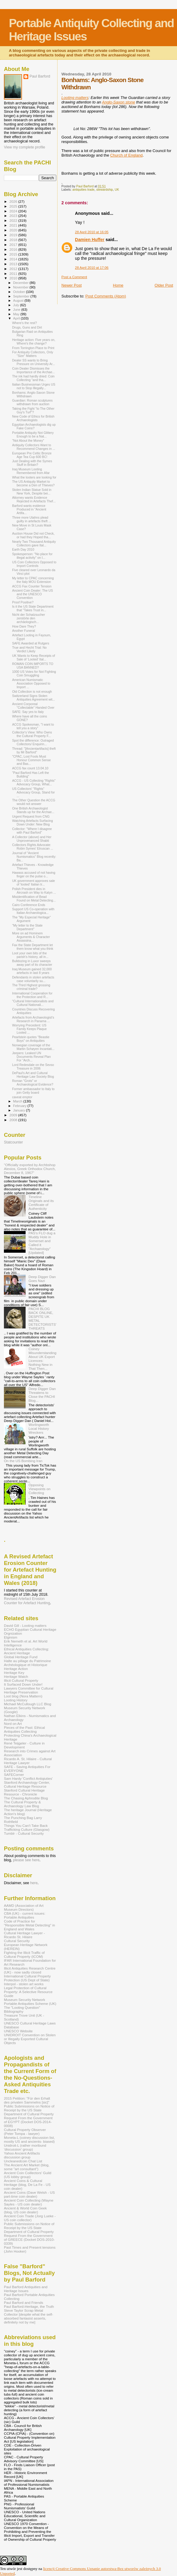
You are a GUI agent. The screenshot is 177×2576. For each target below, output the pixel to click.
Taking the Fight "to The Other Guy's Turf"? (33, 410)
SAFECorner (14, 1774)
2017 (13, 244)
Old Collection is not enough (32, 691)
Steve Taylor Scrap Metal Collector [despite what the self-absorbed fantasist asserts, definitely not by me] (28, 2316)
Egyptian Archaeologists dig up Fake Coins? (34, 426)
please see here (26, 1860)
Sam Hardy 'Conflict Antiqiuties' (28, 1778)
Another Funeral (23, 630)
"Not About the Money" (28, 440)
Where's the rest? (24, 323)
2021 (13, 225)
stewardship (104, 189)
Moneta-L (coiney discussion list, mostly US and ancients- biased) (29, 2139)
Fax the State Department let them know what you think (32, 946)
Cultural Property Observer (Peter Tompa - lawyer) (25, 2132)
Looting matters (74, 97)
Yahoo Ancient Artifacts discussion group (22, 2155)
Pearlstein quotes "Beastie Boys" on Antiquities (30, 1038)
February (20, 1106)
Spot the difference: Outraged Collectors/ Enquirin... (33, 742)
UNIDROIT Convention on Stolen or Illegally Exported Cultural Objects (30, 2039)
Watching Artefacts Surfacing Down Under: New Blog (32, 822)
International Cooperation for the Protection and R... (32, 995)
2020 (13, 230)
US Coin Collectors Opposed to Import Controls (34, 564)
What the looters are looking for (34, 477)
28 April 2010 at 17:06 (91, 267)
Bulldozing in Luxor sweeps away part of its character (32, 962)
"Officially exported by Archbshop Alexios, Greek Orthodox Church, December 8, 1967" (30, 1169)
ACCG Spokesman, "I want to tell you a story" (33, 726)
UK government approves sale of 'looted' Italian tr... (33, 882)
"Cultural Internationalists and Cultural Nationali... (33, 1003)
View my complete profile (24, 147)
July (16, 305)
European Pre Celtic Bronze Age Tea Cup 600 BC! (31, 455)
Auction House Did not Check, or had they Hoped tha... (33, 535)
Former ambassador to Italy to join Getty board (33, 1090)
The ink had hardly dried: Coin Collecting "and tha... (33, 378)
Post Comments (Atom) (105, 296)
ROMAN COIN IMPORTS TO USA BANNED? (32, 665)
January (19, 1110)
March (18, 1101)
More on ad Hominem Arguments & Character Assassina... (31, 936)
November (21, 287)
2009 (13, 1115)
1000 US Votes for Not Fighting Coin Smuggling (34, 673)
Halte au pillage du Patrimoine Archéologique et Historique (27, 1663)
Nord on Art (13, 1723)
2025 (13, 206)
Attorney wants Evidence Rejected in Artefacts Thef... (34, 499)
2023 (13, 216)
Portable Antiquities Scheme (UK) (30, 2003)
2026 (13, 201)
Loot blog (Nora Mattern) (23, 1696)
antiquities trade (84, 189)
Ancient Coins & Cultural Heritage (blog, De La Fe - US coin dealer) (27, 2184)
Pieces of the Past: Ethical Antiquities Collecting (24, 1729)
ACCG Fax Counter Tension (31, 586)
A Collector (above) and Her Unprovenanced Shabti (31, 838)
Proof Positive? (22, 602)
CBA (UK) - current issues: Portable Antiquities (24, 1915)
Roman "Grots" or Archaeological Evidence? (32, 1082)
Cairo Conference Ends (28, 905)
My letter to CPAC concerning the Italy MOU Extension (33, 580)
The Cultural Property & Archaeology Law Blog (22, 1804)
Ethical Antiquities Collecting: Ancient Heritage (26, 1651)
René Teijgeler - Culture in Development (24, 1745)
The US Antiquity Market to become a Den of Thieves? (33, 483)
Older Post (164, 285)
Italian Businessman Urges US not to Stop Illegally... (33, 386)
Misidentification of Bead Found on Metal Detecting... (34, 898)
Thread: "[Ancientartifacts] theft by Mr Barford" (34, 750)
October (19, 292)
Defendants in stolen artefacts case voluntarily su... (33, 979)
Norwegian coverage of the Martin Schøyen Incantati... (33, 1047)
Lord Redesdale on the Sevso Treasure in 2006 (33, 1066)
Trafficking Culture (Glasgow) (26, 1829)
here (34, 1883)
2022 (13, 220)
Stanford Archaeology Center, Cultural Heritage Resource (27, 1784)
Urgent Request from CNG (31, 816)
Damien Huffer (89, 239)
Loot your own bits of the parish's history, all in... (30, 955)
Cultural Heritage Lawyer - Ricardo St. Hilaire (24, 1935)
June (17, 309)
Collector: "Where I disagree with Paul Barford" (32, 830)
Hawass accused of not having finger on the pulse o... (33, 874)
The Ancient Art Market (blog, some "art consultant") (26, 2167)
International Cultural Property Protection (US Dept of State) (27, 1978)
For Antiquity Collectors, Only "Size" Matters (32, 354)
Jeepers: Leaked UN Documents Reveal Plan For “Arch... (31, 1056)
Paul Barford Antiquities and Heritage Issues (26, 2289)
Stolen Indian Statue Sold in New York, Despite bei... (31, 491)
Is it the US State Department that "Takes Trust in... (33, 608)
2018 (13, 240)
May (16, 314)
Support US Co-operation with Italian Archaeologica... (33, 910)
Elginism (10, 1637)
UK (117, 189)
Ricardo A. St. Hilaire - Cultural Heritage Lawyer (28, 1761)
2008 (13, 1120)
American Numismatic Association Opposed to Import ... (31, 683)
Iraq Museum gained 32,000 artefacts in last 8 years (32, 971)
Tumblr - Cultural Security (24, 1833)
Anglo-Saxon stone (118, 102)
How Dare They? (24, 626)
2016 (13, 249)
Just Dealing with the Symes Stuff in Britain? (32, 462)
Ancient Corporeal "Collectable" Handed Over (33, 705)
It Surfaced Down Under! (23, 1684)
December (21, 283)
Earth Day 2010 (23, 549)
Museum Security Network (24, 2000)
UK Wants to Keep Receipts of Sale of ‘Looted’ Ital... (33, 657)
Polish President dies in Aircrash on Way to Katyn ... (34, 890)
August (19, 300)
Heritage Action (16, 1669)
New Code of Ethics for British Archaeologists (33, 418)
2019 (13, 235)
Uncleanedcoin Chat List (23, 2161)
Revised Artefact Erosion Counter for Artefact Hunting (27, 1601)
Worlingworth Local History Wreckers (39, 1428)
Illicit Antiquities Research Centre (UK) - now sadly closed (29, 1970)
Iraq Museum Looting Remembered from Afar (31, 471)
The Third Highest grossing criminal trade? (31, 987)
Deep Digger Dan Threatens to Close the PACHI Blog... (42, 1394)
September (22, 296)
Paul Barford (40, 76)
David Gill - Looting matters (25, 1625)
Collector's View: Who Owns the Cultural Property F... (32, 734)
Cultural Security (17, 1941)
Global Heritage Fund (20, 1657)
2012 (13, 269)
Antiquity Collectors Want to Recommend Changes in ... (33, 446)
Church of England (126, 155)
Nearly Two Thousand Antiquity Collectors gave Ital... (34, 543)
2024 (13, 211)
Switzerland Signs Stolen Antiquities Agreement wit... (33, 697)
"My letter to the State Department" (27, 927)
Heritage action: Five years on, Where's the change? (33, 341)
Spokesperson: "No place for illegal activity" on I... (32, 555)
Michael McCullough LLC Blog (27, 1704)
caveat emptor (22, 1097)
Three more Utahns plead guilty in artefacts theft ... (31, 519)
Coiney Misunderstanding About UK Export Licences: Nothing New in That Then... (43, 1358)
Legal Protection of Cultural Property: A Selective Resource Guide (28, 1992)
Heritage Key (14, 1672)
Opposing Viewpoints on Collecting (40, 1489)
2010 (13, 278)
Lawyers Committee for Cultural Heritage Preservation (28, 1690)
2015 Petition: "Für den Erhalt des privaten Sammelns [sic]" (27, 2100)
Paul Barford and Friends (23, 2302)
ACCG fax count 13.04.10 (30, 768)
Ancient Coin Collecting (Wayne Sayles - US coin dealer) (28, 2202)
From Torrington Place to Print (33, 348)
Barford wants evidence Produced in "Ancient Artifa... (29, 509)
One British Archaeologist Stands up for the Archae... (33, 810)
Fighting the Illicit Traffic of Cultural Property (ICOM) (24, 1954)
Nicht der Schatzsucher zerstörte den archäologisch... (28, 618)
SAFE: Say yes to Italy (28, 712)
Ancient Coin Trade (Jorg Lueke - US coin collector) (30, 2218)
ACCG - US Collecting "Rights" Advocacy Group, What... (33, 782)
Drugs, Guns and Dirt (27, 327)
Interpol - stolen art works (24, 1984)
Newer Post (71, 285)
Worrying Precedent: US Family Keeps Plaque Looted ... (29, 1028)
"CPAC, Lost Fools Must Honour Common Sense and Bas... (31, 760)
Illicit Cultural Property (21, 1680)
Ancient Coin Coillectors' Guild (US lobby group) (27, 2175)
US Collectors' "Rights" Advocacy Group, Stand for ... (33, 792)
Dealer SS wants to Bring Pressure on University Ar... (33, 362)
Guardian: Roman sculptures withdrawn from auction (32, 402)
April (17, 318)
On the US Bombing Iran (23, 1461)
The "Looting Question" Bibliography (22, 2009)
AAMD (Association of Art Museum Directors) (24, 1907)
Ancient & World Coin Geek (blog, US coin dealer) (25, 2210)
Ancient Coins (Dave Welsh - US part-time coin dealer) (29, 2194)
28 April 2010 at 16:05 (91, 232)
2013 (13, 264)
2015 (13, 254)
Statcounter (13, 1142)
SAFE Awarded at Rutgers (30, 643)
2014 (13, 259)
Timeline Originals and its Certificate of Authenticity (41, 1202)
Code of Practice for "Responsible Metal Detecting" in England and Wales (29, 1925)
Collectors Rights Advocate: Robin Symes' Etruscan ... (32, 846)
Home (118, 285)
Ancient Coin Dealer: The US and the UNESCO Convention (32, 594)
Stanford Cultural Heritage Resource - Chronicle (24, 1792)
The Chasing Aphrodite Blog (26, 1798)
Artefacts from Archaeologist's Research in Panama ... (33, 1019)
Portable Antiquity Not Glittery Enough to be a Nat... (33, 434)
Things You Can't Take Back (26, 1825)
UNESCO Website (18, 2031)
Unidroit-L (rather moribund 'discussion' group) (25, 2147)
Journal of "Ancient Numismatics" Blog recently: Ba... (34, 856)
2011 (13, 273)
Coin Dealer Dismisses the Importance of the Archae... (33, 370)
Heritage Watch (16, 1676)
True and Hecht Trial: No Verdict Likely (29, 649)
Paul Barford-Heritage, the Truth (29, 2306)
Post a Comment (74, 277)
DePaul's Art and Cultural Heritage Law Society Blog (33, 1074)
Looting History (15, 1700)
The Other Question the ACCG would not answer (33, 802)
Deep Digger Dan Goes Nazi (42, 1279)
